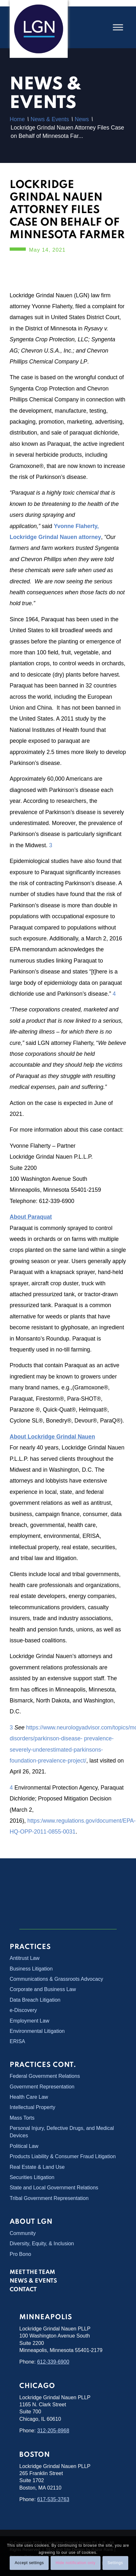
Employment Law (29, 2021)
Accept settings (29, 2563)
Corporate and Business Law (43, 1989)
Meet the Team (32, 2272)
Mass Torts (22, 2118)
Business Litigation (31, 1968)
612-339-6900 (53, 2362)
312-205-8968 (53, 2430)
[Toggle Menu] (118, 27)
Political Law (24, 2146)
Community (23, 2233)
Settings (115, 2563)
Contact (23, 2290)
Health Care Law (29, 2097)
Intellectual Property (32, 2107)
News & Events (33, 2281)
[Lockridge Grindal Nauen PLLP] (39, 29)
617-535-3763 (53, 2499)
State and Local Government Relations (54, 2187)
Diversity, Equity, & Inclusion (42, 2243)
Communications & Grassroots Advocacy (56, 1979)
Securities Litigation (32, 2177)
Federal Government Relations (45, 2076)
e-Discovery (23, 2010)
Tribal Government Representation (49, 2198)
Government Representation (42, 2086)
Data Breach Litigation (35, 2000)
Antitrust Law (24, 1958)
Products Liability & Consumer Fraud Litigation (63, 2156)
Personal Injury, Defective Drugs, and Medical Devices (62, 2131)
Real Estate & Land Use (37, 2167)
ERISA (17, 2041)
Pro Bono (20, 2254)
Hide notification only (75, 2563)
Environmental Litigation (37, 2031)
